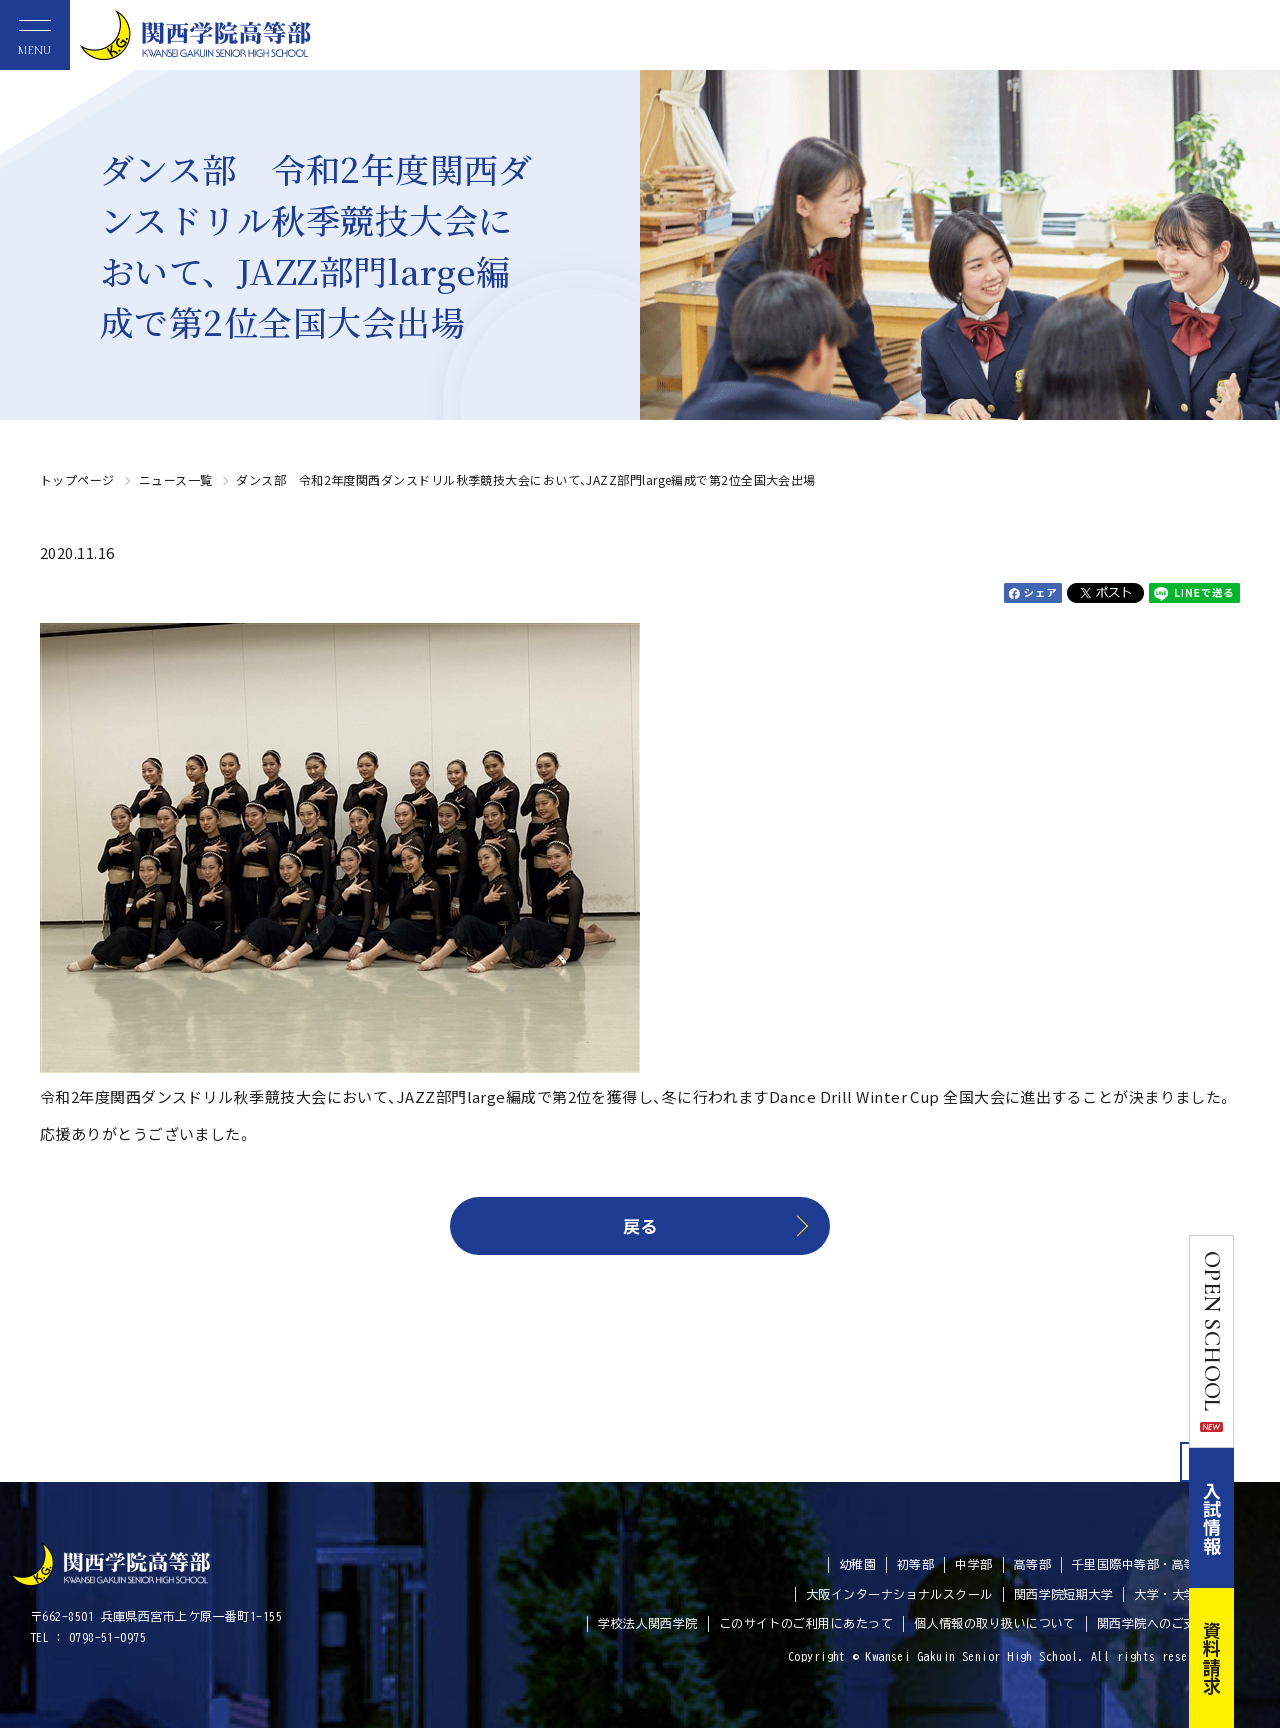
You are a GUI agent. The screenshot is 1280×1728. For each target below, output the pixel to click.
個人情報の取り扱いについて (995, 1623)
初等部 (915, 1564)
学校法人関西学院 (648, 1623)
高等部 (1032, 1564)
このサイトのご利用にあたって (806, 1623)
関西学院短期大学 (1064, 1594)
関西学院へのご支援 (1153, 1623)
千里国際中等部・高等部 (1140, 1564)
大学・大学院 (1171, 1594)
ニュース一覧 (176, 479)
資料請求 (1258, 1658)
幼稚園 (857, 1564)
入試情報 (1258, 1518)
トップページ (77, 479)
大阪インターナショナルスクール (899, 1594)
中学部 (973, 1564)
